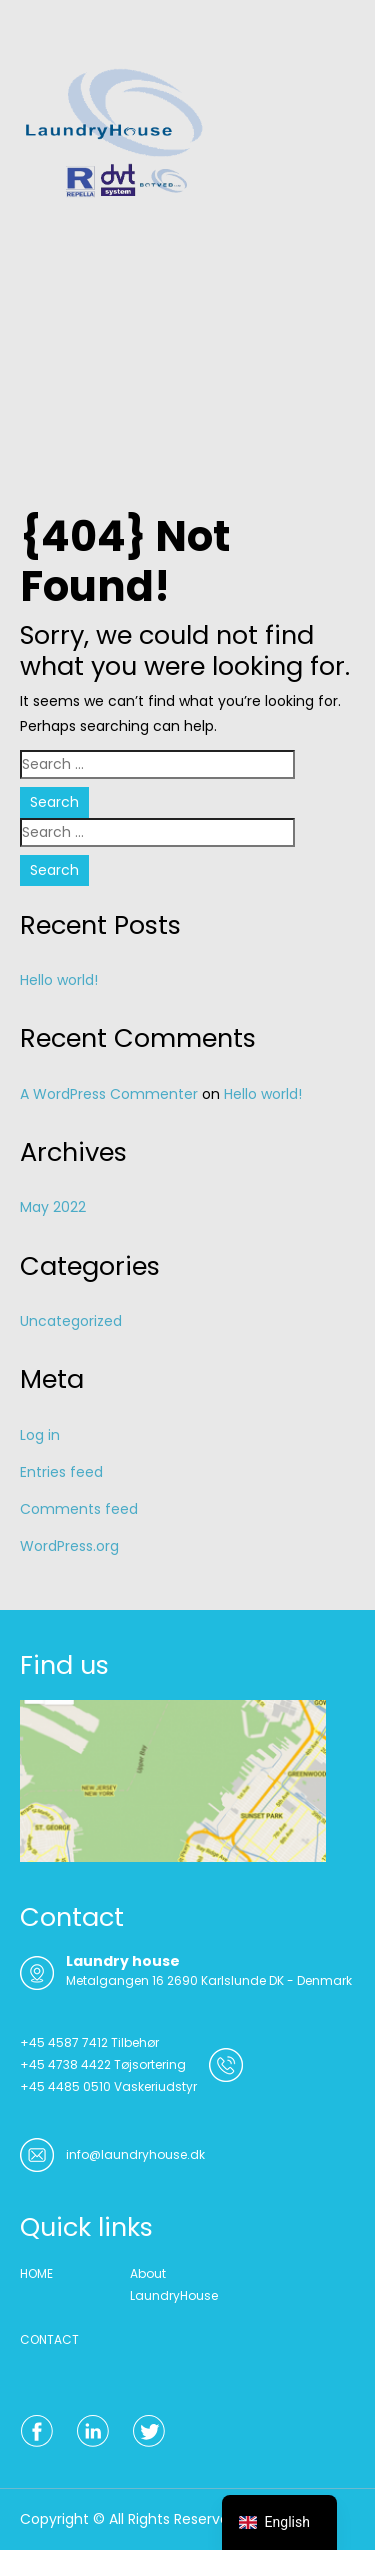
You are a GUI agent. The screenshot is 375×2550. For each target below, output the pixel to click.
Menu (41, 34)
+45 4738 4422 (65, 2064)
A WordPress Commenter (109, 1094)
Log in (40, 1435)
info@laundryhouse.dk (135, 2154)
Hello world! (59, 980)
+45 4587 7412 (64, 2042)
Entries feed (61, 1472)
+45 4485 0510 (65, 2086)
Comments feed (79, 1509)
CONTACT (49, 2339)
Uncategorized (71, 1321)
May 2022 (53, 1207)
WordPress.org (69, 1546)
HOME (36, 2273)
